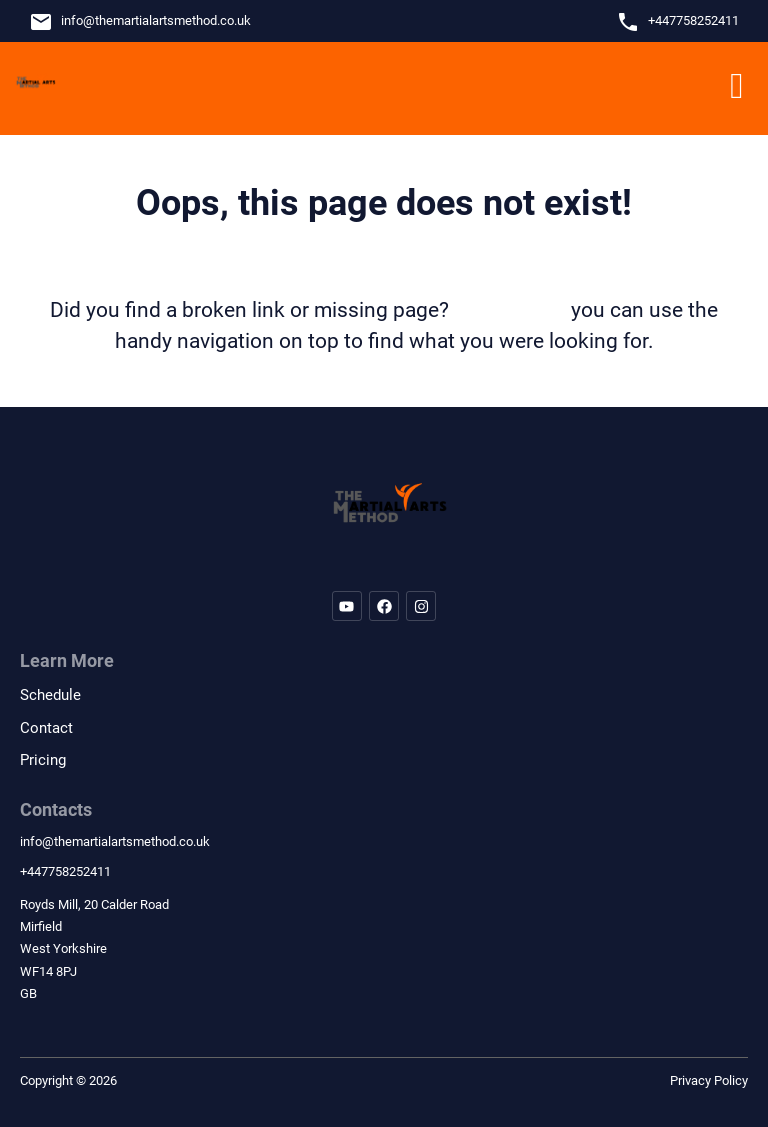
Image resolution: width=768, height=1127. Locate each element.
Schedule (50, 695)
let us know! (510, 310)
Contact (46, 728)
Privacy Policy (709, 1080)
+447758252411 (693, 20)
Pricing (43, 760)
